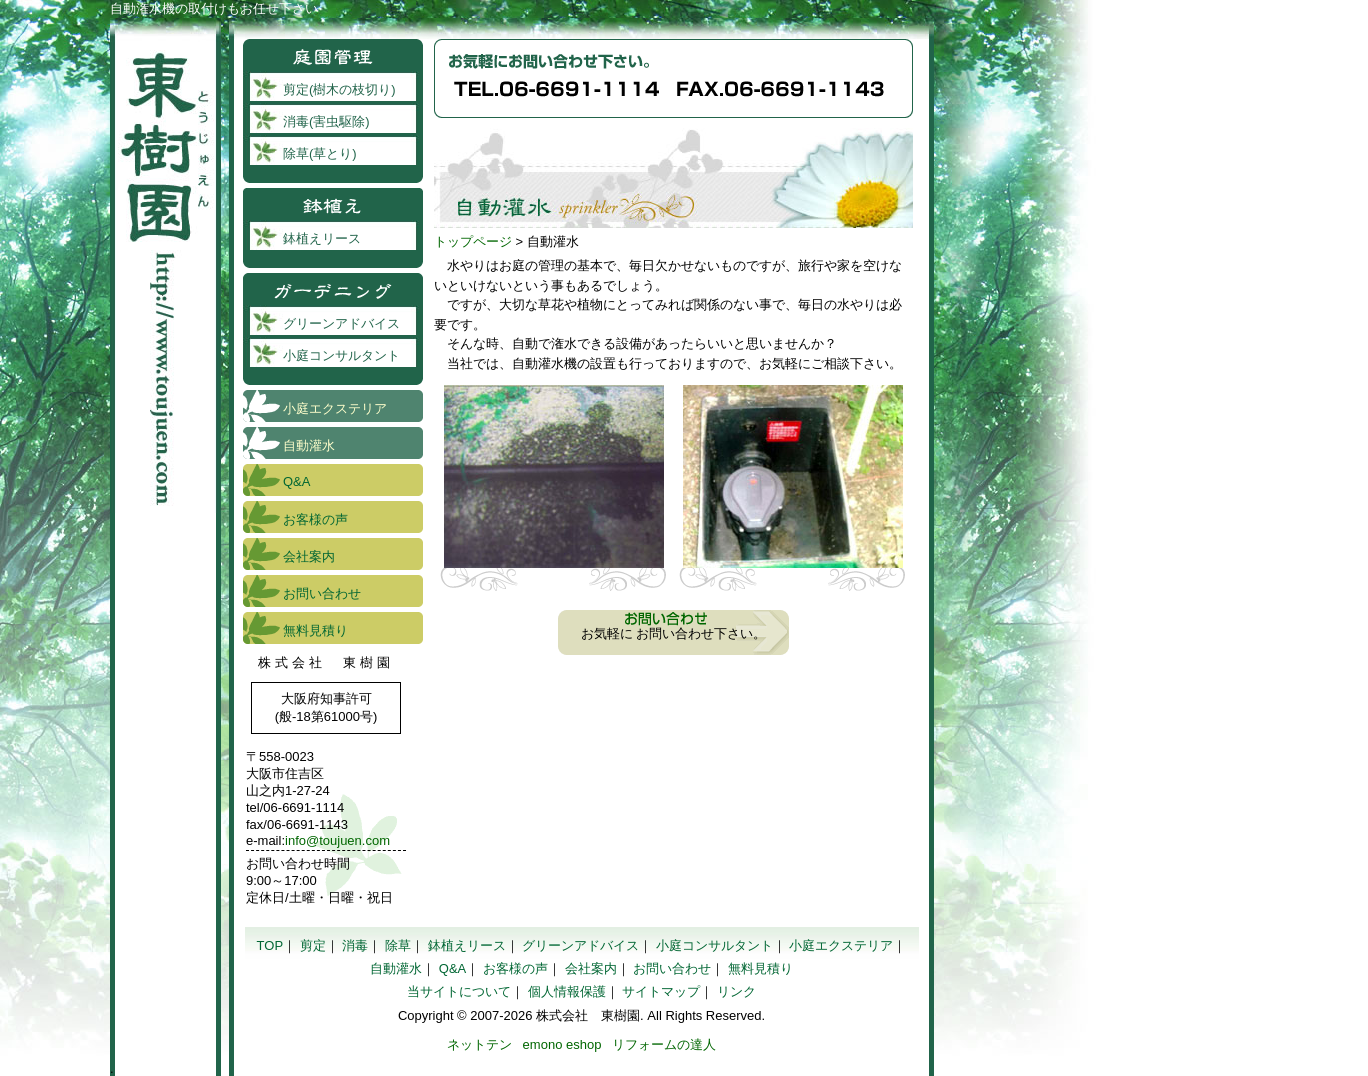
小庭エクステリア (335, 408)
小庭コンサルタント (341, 355)
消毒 (355, 945)
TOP (270, 945)
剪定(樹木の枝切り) (339, 89)
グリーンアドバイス (341, 323)
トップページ (473, 241)
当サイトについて (459, 991)
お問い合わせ (322, 593)
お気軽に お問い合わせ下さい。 (674, 633)
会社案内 (309, 556)
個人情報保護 (567, 991)
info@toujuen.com (337, 840)
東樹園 (165, 265)
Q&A (296, 481)
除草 (398, 945)
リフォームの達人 (664, 1044)
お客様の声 (315, 519)
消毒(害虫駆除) (326, 121)
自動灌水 (309, 445)
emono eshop (562, 1044)
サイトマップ (661, 991)
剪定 (313, 945)
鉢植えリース (322, 238)
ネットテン (479, 1044)
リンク (736, 991)
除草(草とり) (320, 153)
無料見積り (315, 630)
